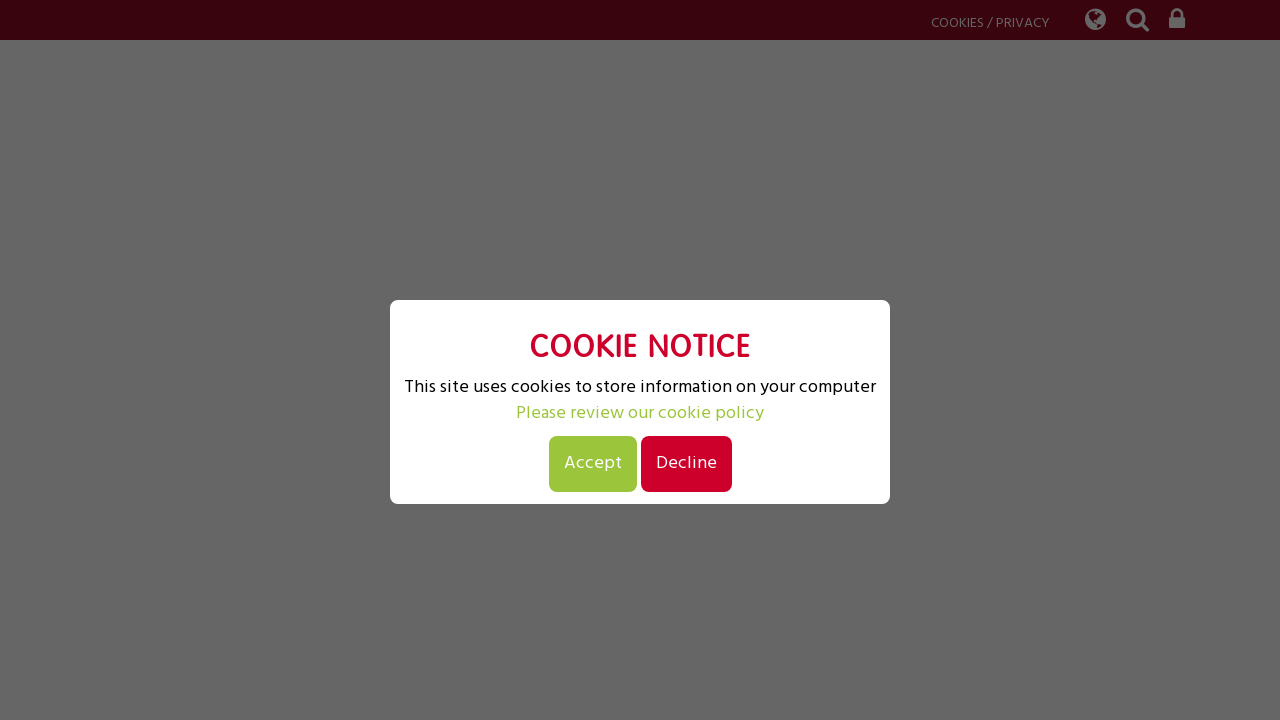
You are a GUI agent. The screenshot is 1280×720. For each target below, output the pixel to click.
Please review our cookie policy (640, 414)
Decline (686, 463)
